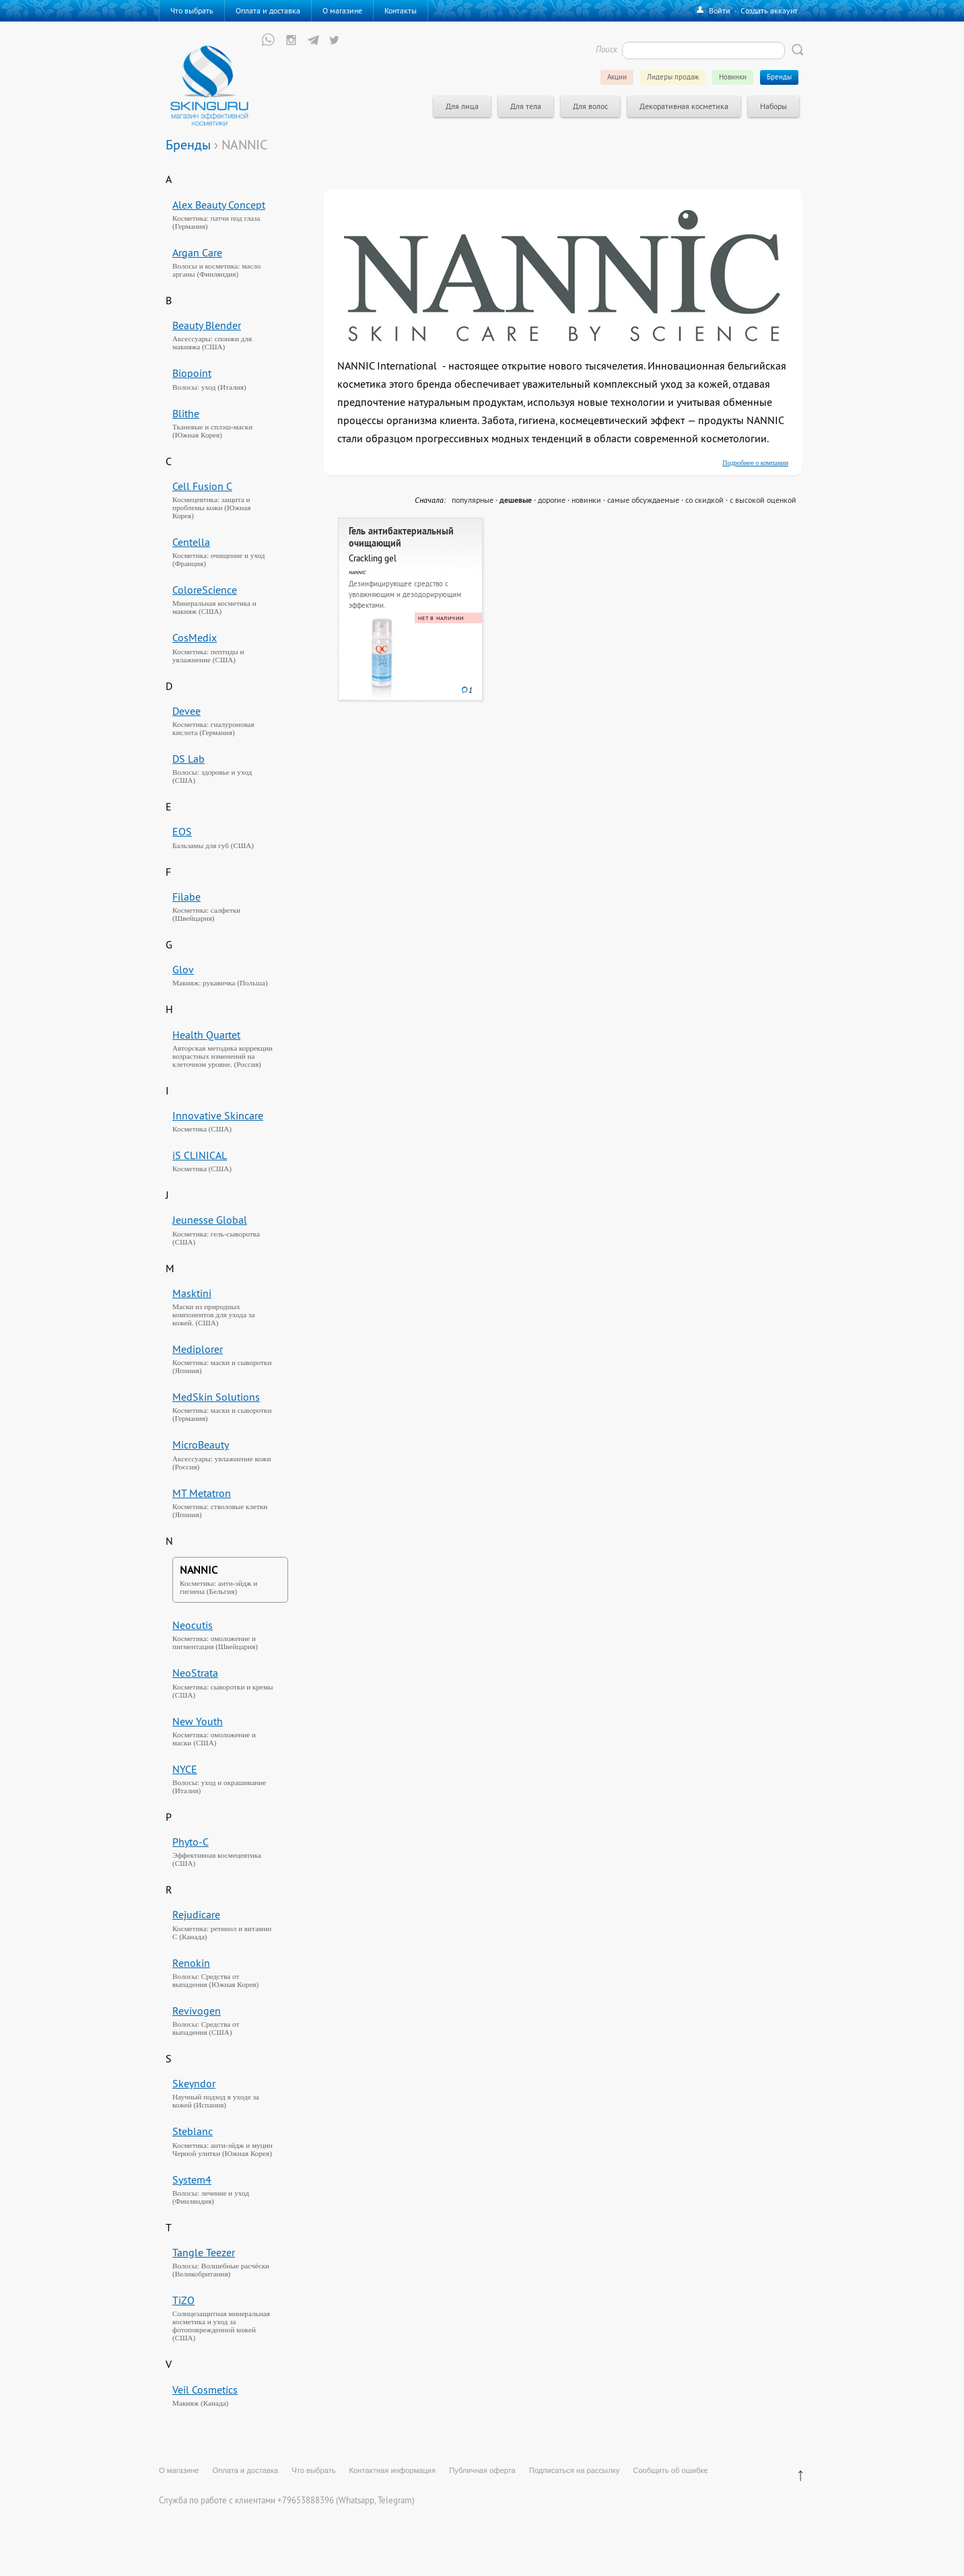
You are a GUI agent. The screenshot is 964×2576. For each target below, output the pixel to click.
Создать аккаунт (769, 10)
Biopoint (191, 373)
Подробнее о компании (755, 462)
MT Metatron (201, 1493)
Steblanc (192, 2131)
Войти (719, 10)
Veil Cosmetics (205, 2389)
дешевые (516, 500)
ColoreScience (204, 589)
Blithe (185, 413)
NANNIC (198, 1569)
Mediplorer (197, 1349)
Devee (186, 711)
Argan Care (197, 252)
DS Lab (188, 758)
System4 (191, 2179)
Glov (183, 969)
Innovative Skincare (217, 1115)
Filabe (186, 896)
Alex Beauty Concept (218, 204)
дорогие (551, 500)
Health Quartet (206, 1034)
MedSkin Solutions (216, 1396)
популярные (472, 500)
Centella (191, 542)
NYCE (184, 1769)
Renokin (191, 1963)
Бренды (188, 144)
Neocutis (192, 1625)
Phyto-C (190, 1841)
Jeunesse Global (209, 1219)
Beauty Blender (206, 325)
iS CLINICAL (199, 1155)
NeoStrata (195, 1672)
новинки (586, 500)
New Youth (197, 1721)
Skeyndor (193, 2083)
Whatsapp (356, 2500)
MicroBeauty (200, 1444)
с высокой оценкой (763, 500)
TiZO (183, 2300)
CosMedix (194, 637)
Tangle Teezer (203, 2252)
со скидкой (704, 500)
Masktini (191, 1293)
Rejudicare (196, 1914)
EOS (182, 831)
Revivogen (196, 2010)
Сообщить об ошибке (670, 2470)
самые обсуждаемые (643, 500)
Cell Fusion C (202, 486)
